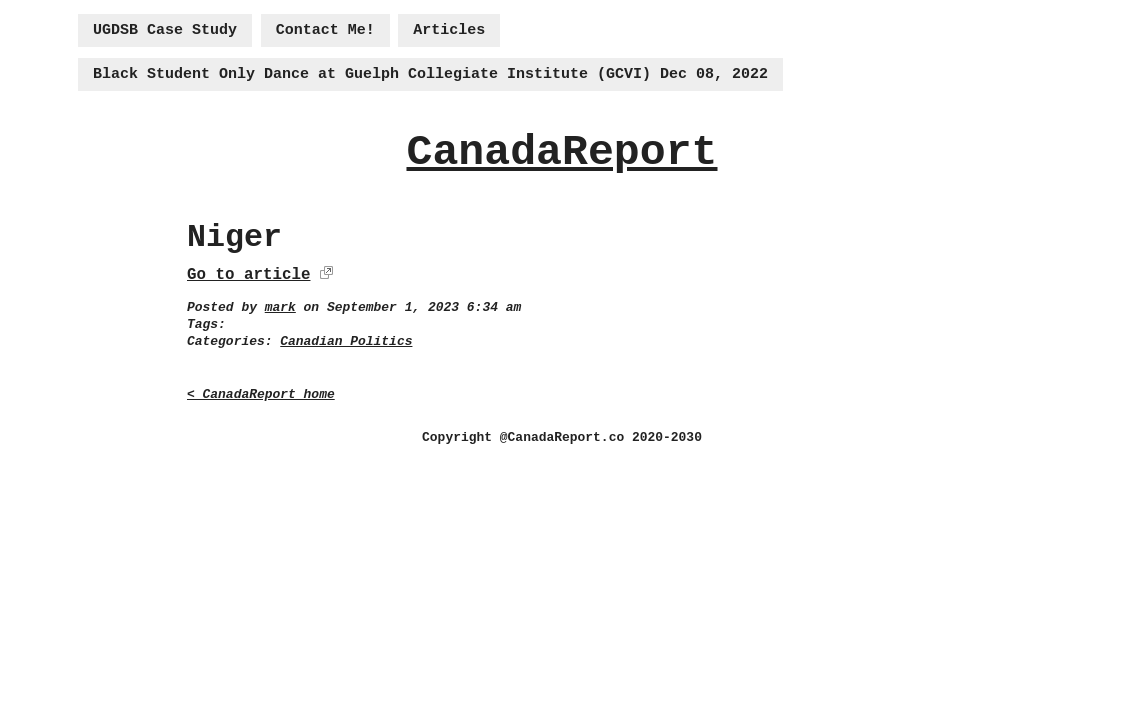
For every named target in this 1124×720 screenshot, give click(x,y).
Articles (449, 30)
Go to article (248, 275)
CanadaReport (561, 152)
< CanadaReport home (261, 394)
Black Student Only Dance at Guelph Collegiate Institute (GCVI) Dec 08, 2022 (430, 74)
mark (280, 307)
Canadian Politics (346, 341)
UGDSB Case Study (165, 30)
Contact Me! (325, 30)
